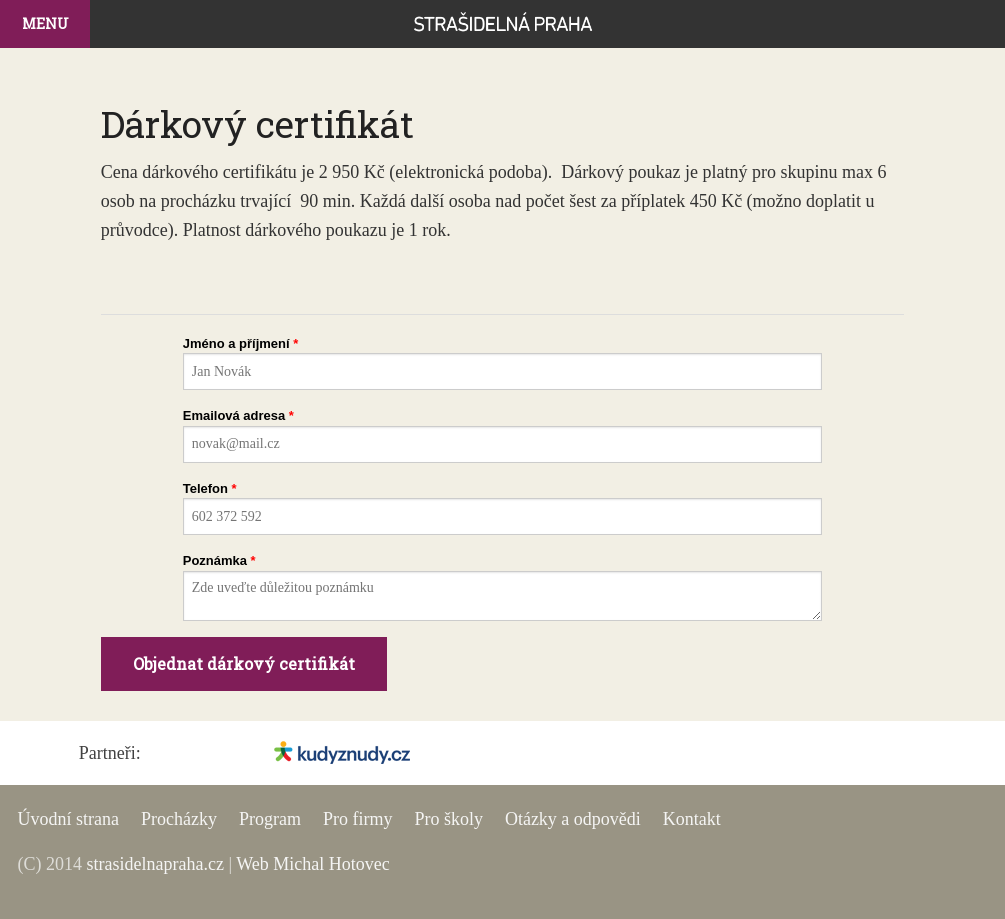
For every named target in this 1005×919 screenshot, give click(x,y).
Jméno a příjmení (236, 343)
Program (270, 819)
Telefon (205, 488)
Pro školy (448, 819)
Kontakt (692, 819)
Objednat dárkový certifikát (244, 663)
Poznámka (215, 560)
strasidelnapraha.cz (154, 864)
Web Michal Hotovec (313, 864)
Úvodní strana (67, 819)
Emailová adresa (234, 415)
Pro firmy (358, 819)
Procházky (179, 819)
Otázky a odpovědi (573, 819)
